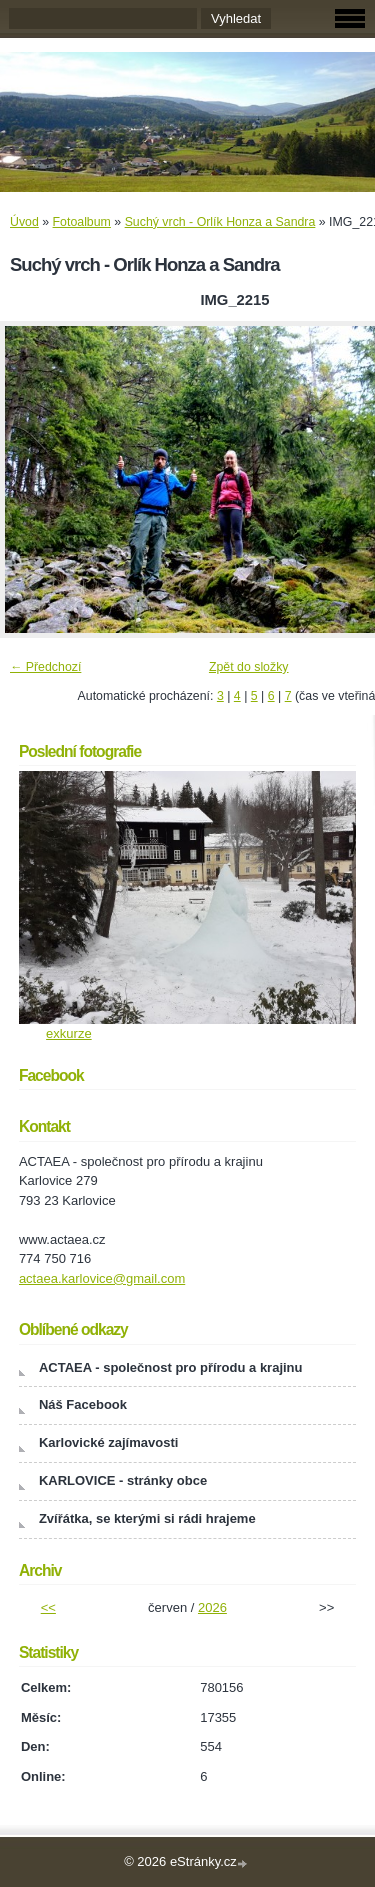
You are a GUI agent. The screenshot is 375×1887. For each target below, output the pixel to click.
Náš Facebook (83, 1404)
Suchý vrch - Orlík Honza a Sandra (220, 222)
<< (48, 1607)
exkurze (69, 1033)
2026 (212, 1607)
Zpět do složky (249, 667)
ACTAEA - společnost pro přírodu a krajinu (171, 1367)
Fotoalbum (82, 222)
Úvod (24, 222)
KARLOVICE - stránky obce (123, 1480)
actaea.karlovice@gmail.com (102, 1278)
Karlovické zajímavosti (108, 1442)
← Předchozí (45, 667)
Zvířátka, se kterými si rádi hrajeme (147, 1518)
